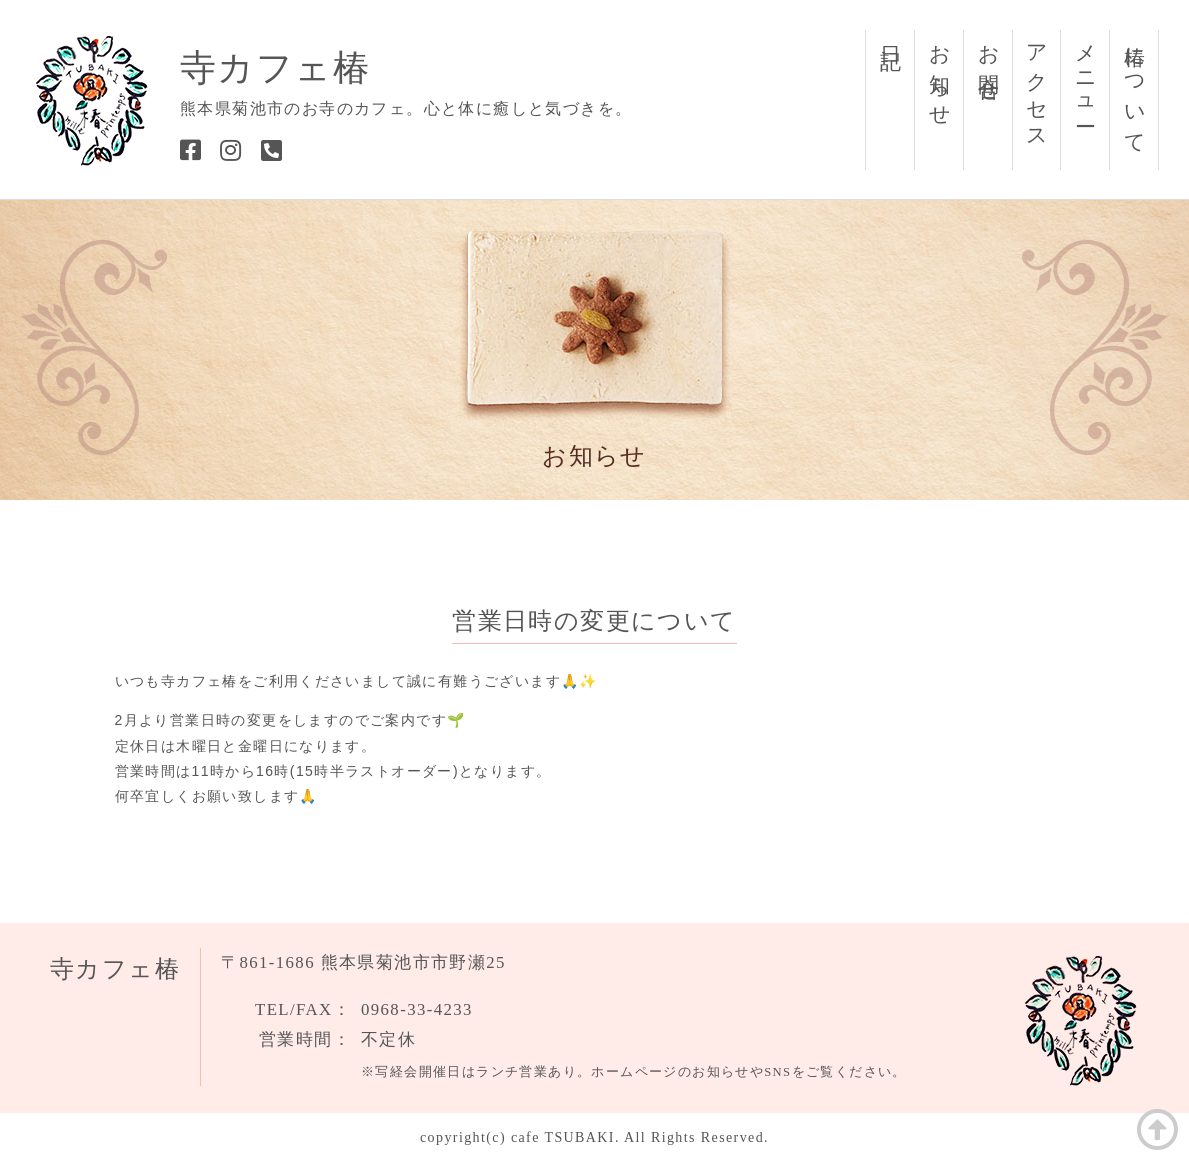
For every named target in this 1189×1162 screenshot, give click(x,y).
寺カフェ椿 (275, 68)
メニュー (1086, 74)
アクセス (1037, 86)
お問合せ (989, 62)
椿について (1135, 88)
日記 (891, 34)
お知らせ (940, 74)
